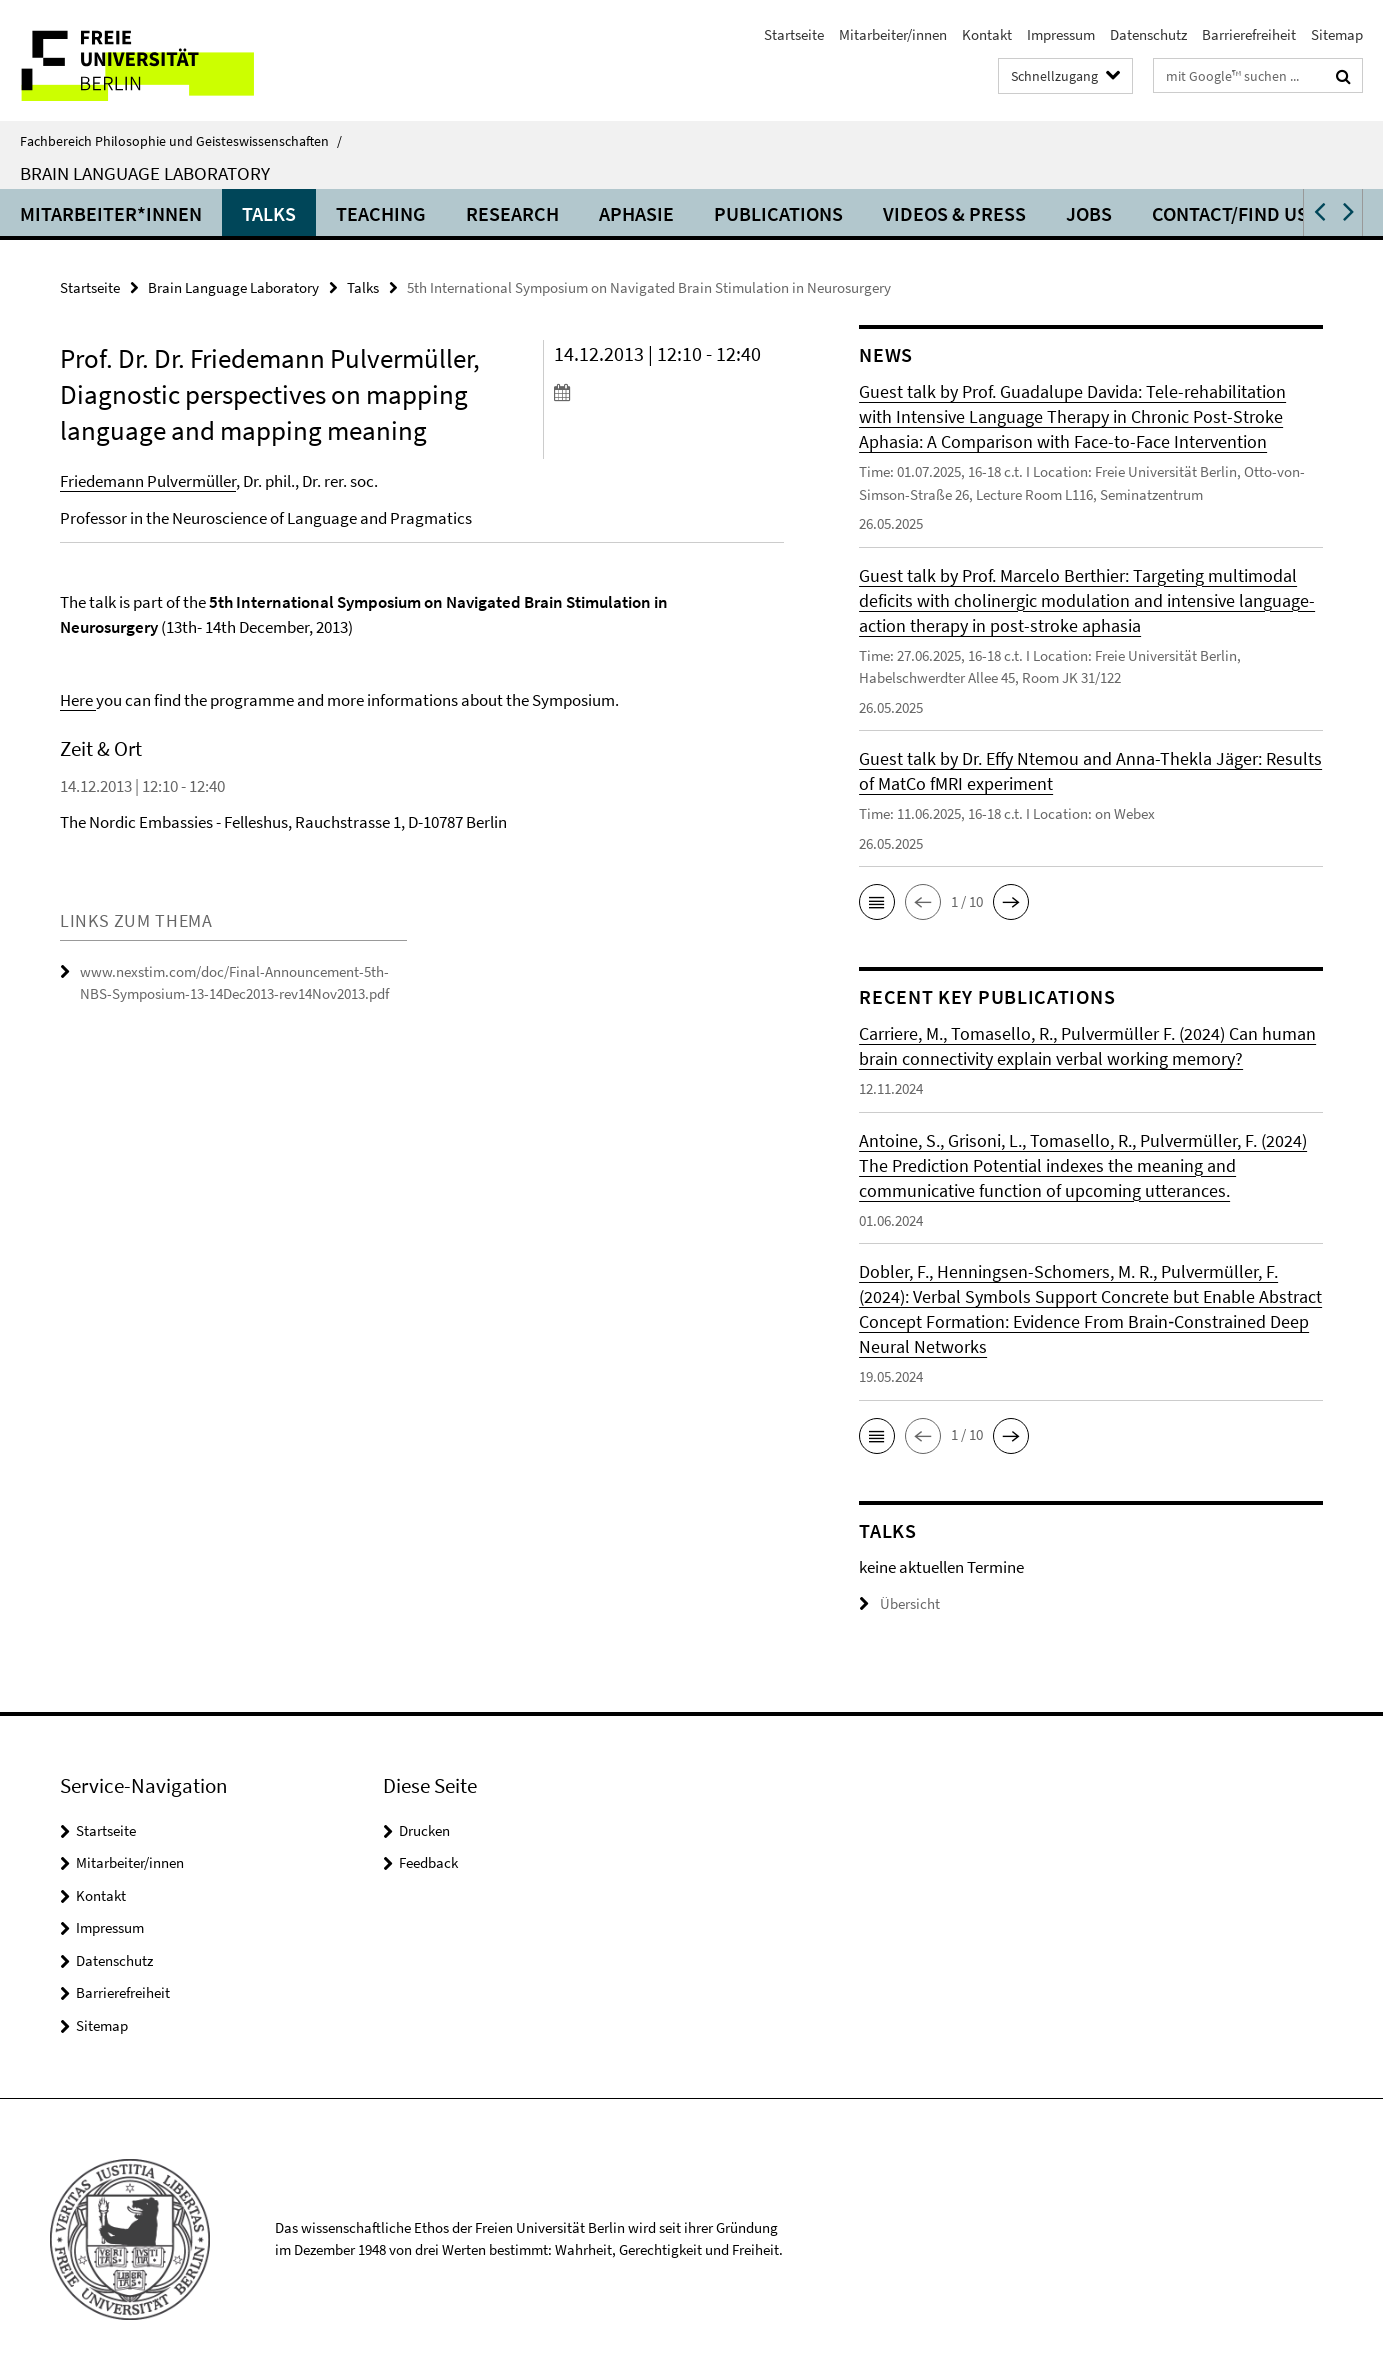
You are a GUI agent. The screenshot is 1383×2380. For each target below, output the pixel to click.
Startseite (794, 34)
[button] (1318, 212)
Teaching (381, 213)
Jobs (1089, 213)
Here (78, 700)
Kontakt (987, 34)
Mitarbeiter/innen (893, 34)
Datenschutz (1148, 34)
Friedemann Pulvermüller (148, 481)
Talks (269, 213)
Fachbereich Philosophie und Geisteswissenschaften (181, 141)
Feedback (428, 1862)
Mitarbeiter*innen (111, 213)
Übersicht (899, 1603)
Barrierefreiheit (1249, 34)
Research (512, 213)
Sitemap (1337, 34)
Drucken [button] (424, 1830)
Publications (778, 213)
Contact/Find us (1230, 213)
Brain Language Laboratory (145, 173)
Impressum (1061, 34)
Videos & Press (954, 213)
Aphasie (636, 213)
